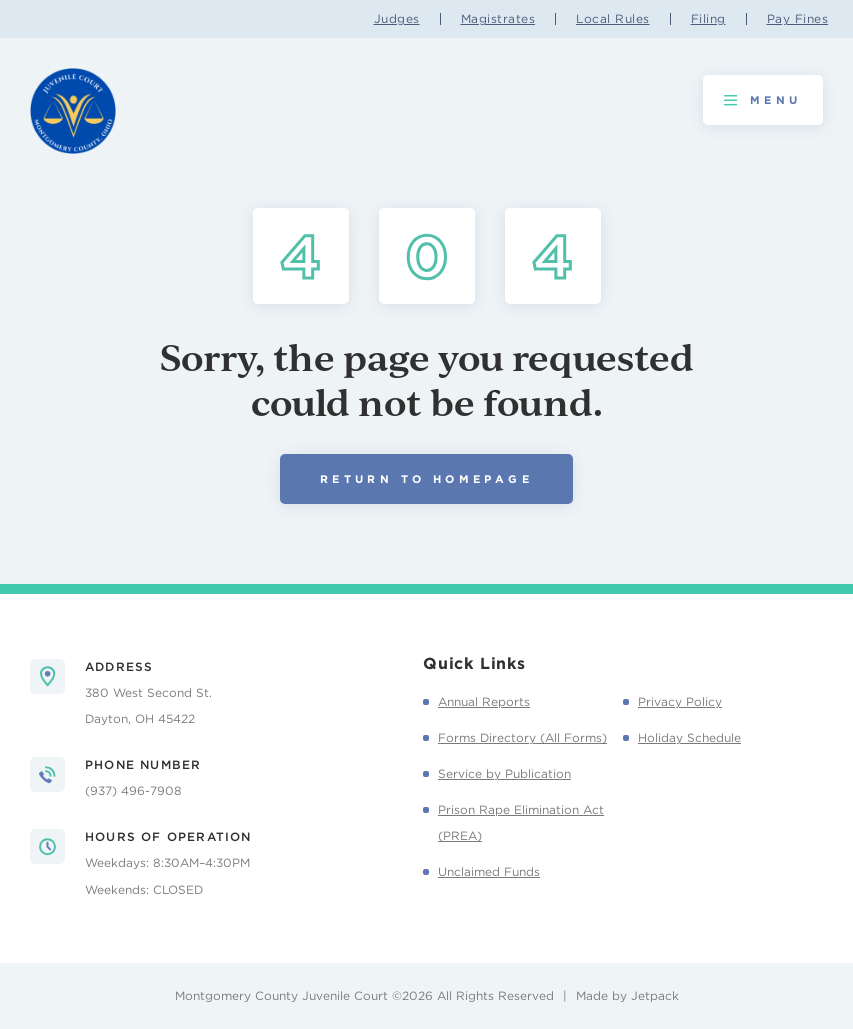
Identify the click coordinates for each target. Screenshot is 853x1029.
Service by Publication (504, 773)
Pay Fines (798, 19)
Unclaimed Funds (489, 871)
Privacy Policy (680, 701)
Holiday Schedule (689, 737)
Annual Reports (484, 701)
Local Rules (613, 19)
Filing (708, 19)
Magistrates (498, 19)
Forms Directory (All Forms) (522, 737)
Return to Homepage (426, 479)
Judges (397, 19)
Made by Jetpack (627, 995)
